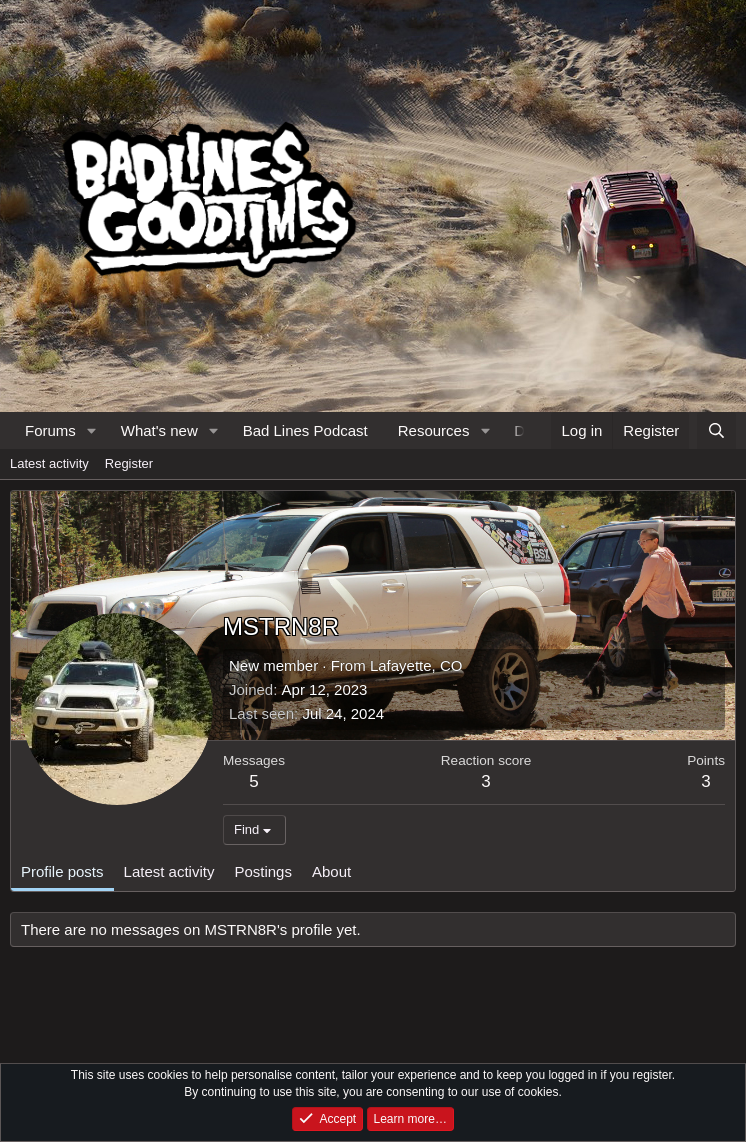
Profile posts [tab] (62, 871)
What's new (159, 430)
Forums (50, 430)
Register (129, 463)
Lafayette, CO (416, 665)
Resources (434, 430)
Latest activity (49, 463)
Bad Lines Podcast (305, 430)
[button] (92, 430)
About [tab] (331, 871)
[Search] (716, 430)
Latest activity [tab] (169, 871)
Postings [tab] (263, 871)
